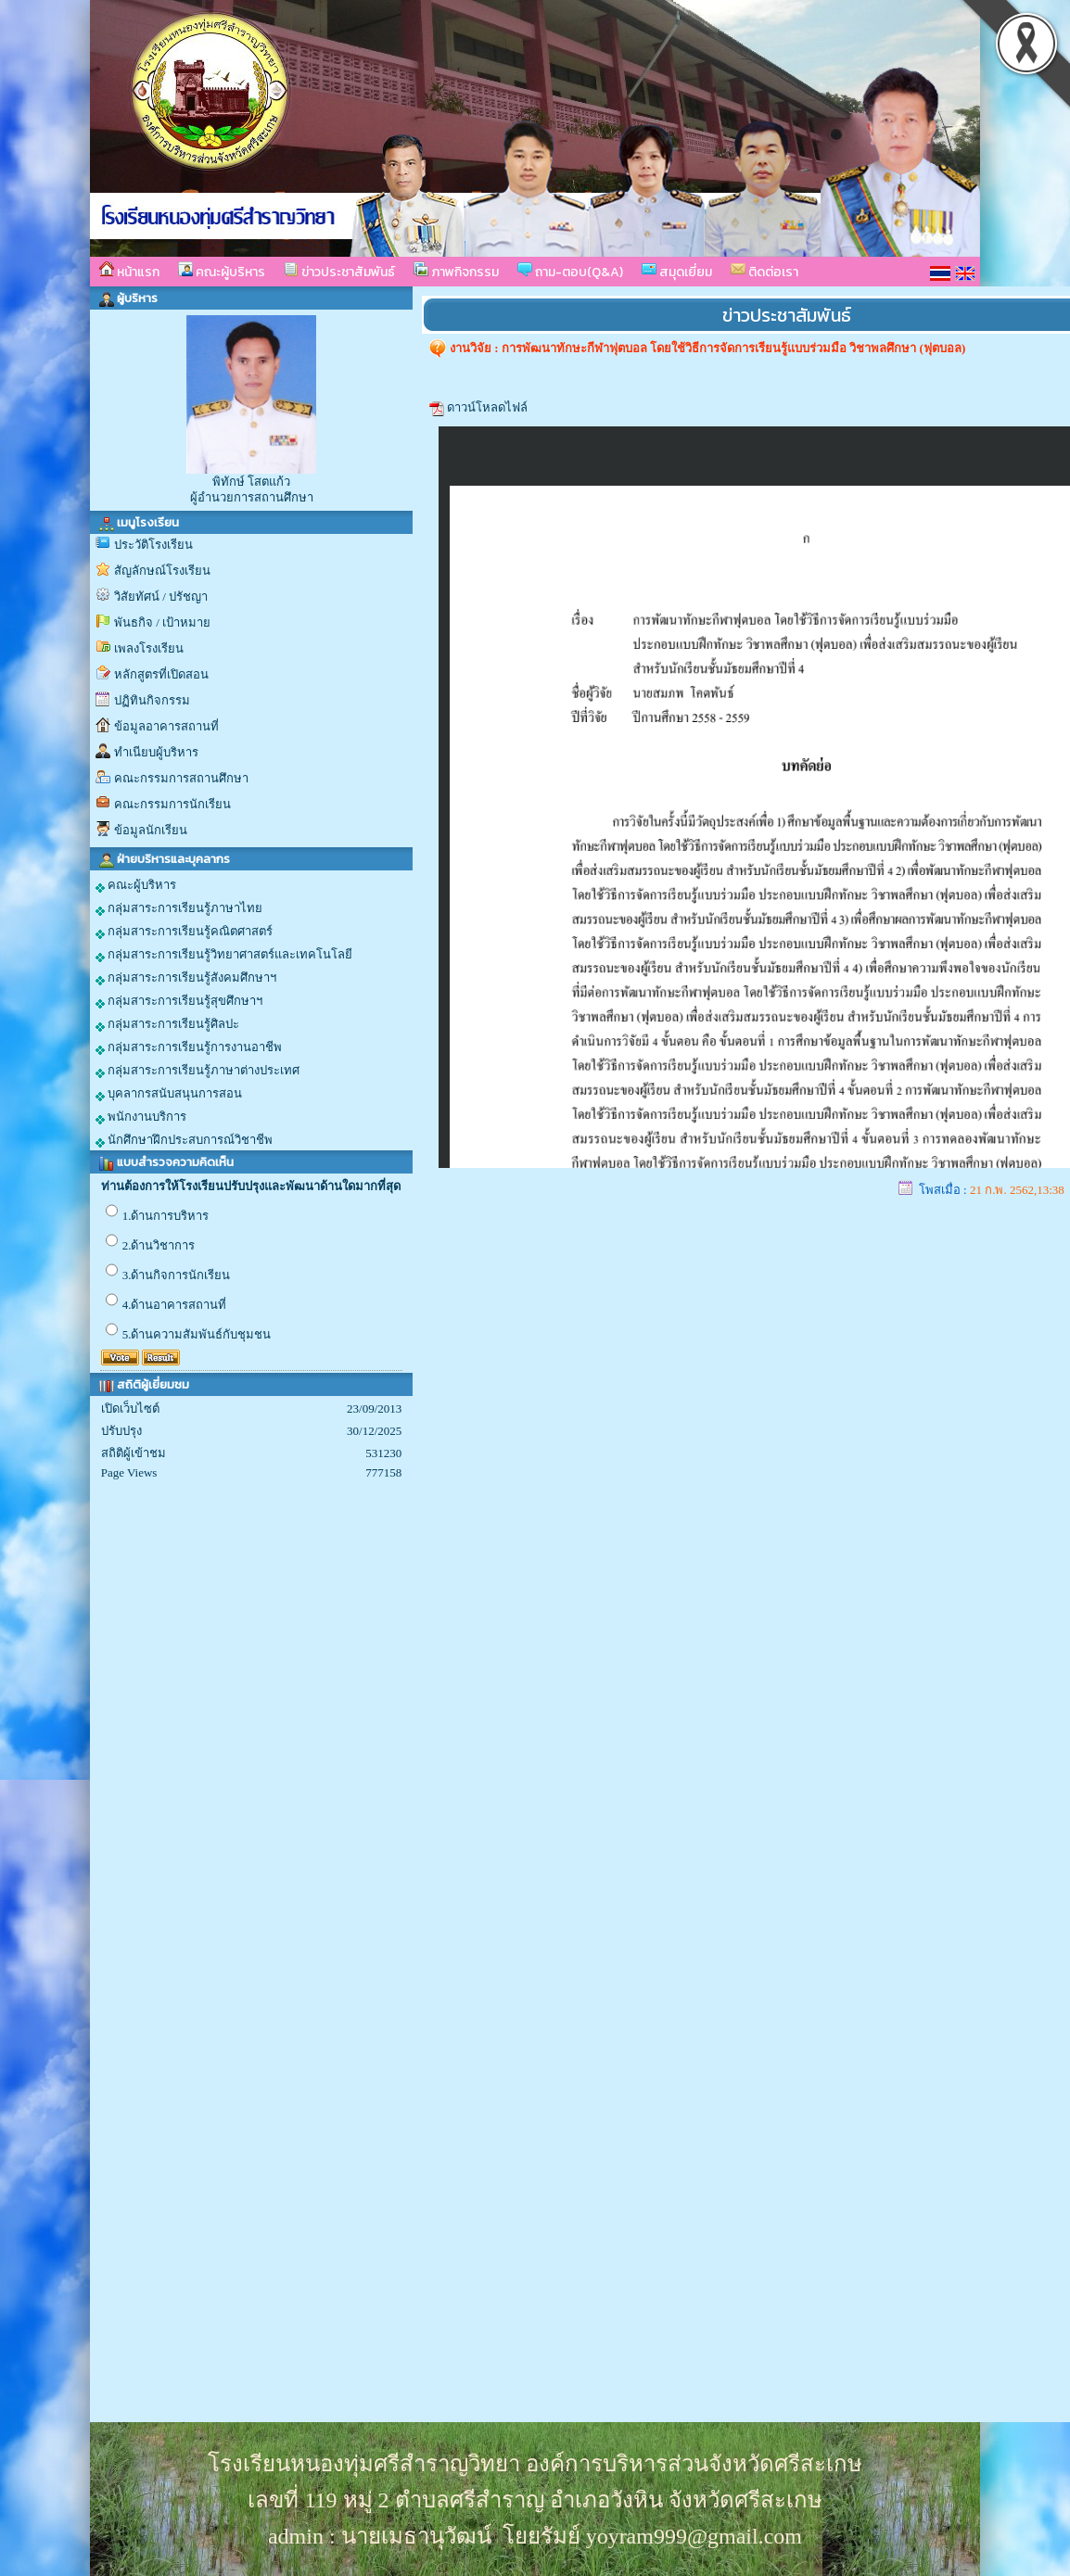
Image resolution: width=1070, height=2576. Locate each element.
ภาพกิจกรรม (456, 271)
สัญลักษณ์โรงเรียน (162, 570)
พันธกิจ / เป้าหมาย (162, 622)
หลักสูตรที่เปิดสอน (161, 674)
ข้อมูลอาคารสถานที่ (166, 726)
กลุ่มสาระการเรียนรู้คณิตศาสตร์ (184, 931)
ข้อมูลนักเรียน (150, 830)
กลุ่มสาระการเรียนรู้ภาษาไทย (179, 908)
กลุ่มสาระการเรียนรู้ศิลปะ (167, 1024)
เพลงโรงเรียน (149, 648)
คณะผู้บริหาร (221, 271)
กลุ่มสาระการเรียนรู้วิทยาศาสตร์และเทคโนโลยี (224, 954)
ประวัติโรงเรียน (153, 545)
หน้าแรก (129, 271)
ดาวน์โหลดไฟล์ (487, 407)
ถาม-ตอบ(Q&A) (570, 271)
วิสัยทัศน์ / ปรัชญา (161, 596)
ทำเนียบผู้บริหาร (156, 752)
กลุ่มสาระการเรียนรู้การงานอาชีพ (189, 1047)
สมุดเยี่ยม (677, 271)
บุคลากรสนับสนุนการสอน (169, 1093)
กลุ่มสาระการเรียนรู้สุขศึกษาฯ (179, 1001)
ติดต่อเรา (764, 271)
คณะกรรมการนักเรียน (172, 804)
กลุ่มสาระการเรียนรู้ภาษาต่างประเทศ (197, 1070)
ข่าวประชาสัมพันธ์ (339, 271)
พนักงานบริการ (141, 1117)
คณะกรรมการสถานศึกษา (181, 778)
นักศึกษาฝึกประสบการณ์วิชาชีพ (184, 1140)
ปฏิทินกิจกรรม (152, 700)
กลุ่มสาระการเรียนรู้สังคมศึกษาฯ (186, 978)
